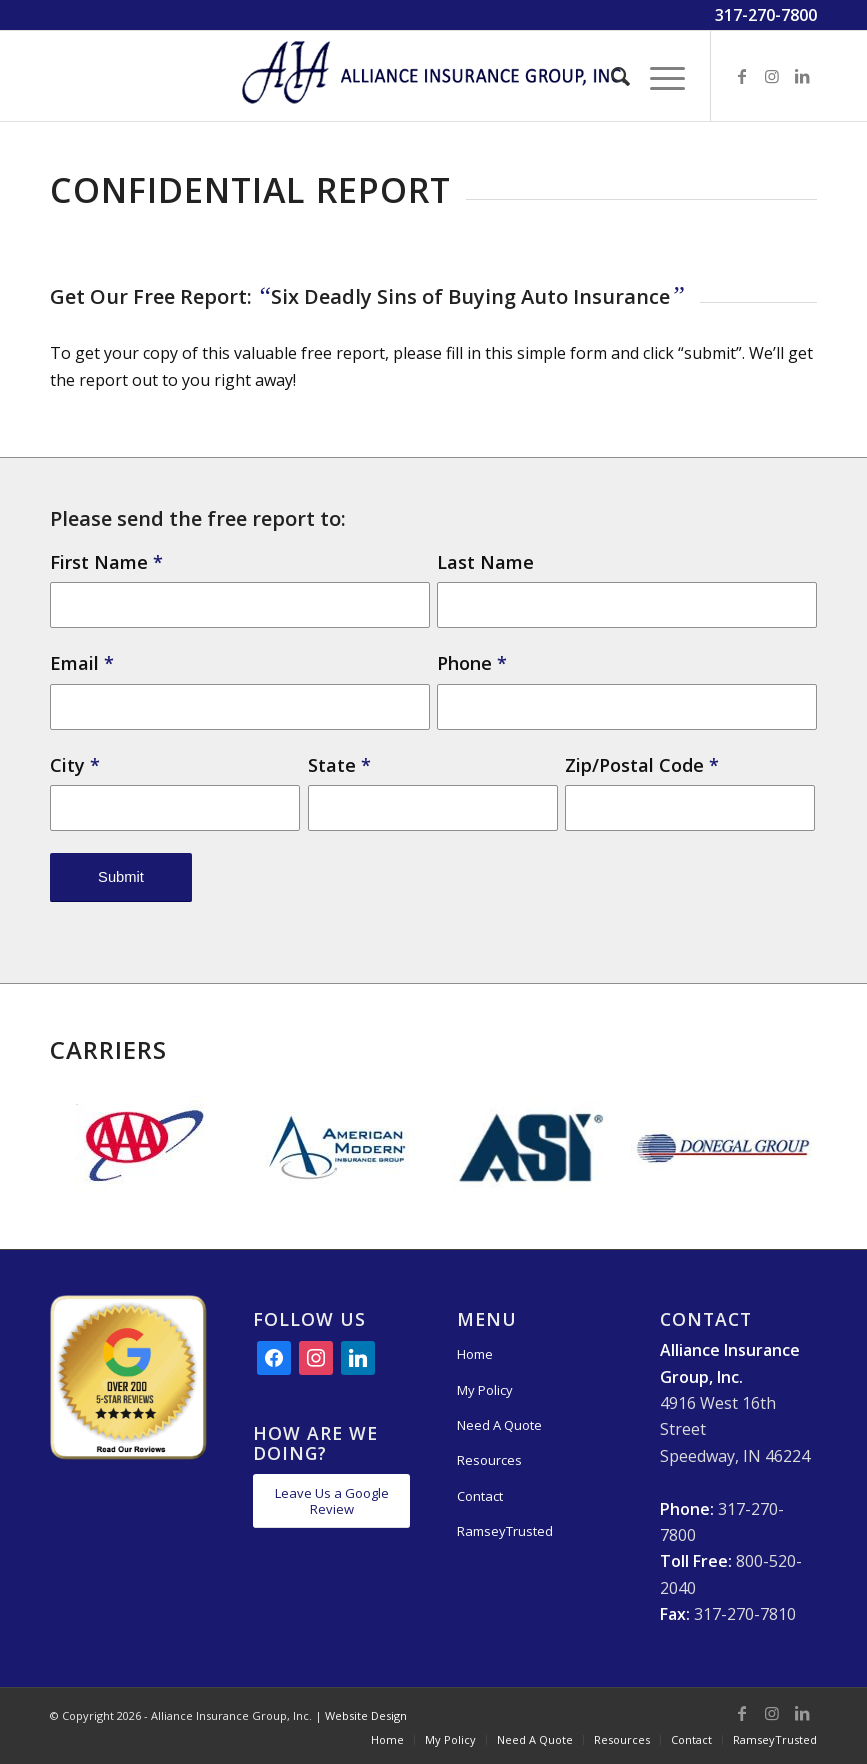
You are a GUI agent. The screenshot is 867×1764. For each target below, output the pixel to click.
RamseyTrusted (505, 1531)
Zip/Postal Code (642, 765)
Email (82, 663)
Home (475, 1354)
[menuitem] (610, 76)
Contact (480, 1496)
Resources (489, 1460)
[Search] (610, 76)
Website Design (366, 1715)
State (339, 765)
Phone (472, 663)
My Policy (485, 1390)
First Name (106, 562)
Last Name (485, 562)
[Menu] (657, 76)
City (75, 765)
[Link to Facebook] (742, 76)
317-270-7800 (766, 15)
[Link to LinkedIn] (802, 76)
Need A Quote (499, 1425)
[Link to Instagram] (772, 76)
